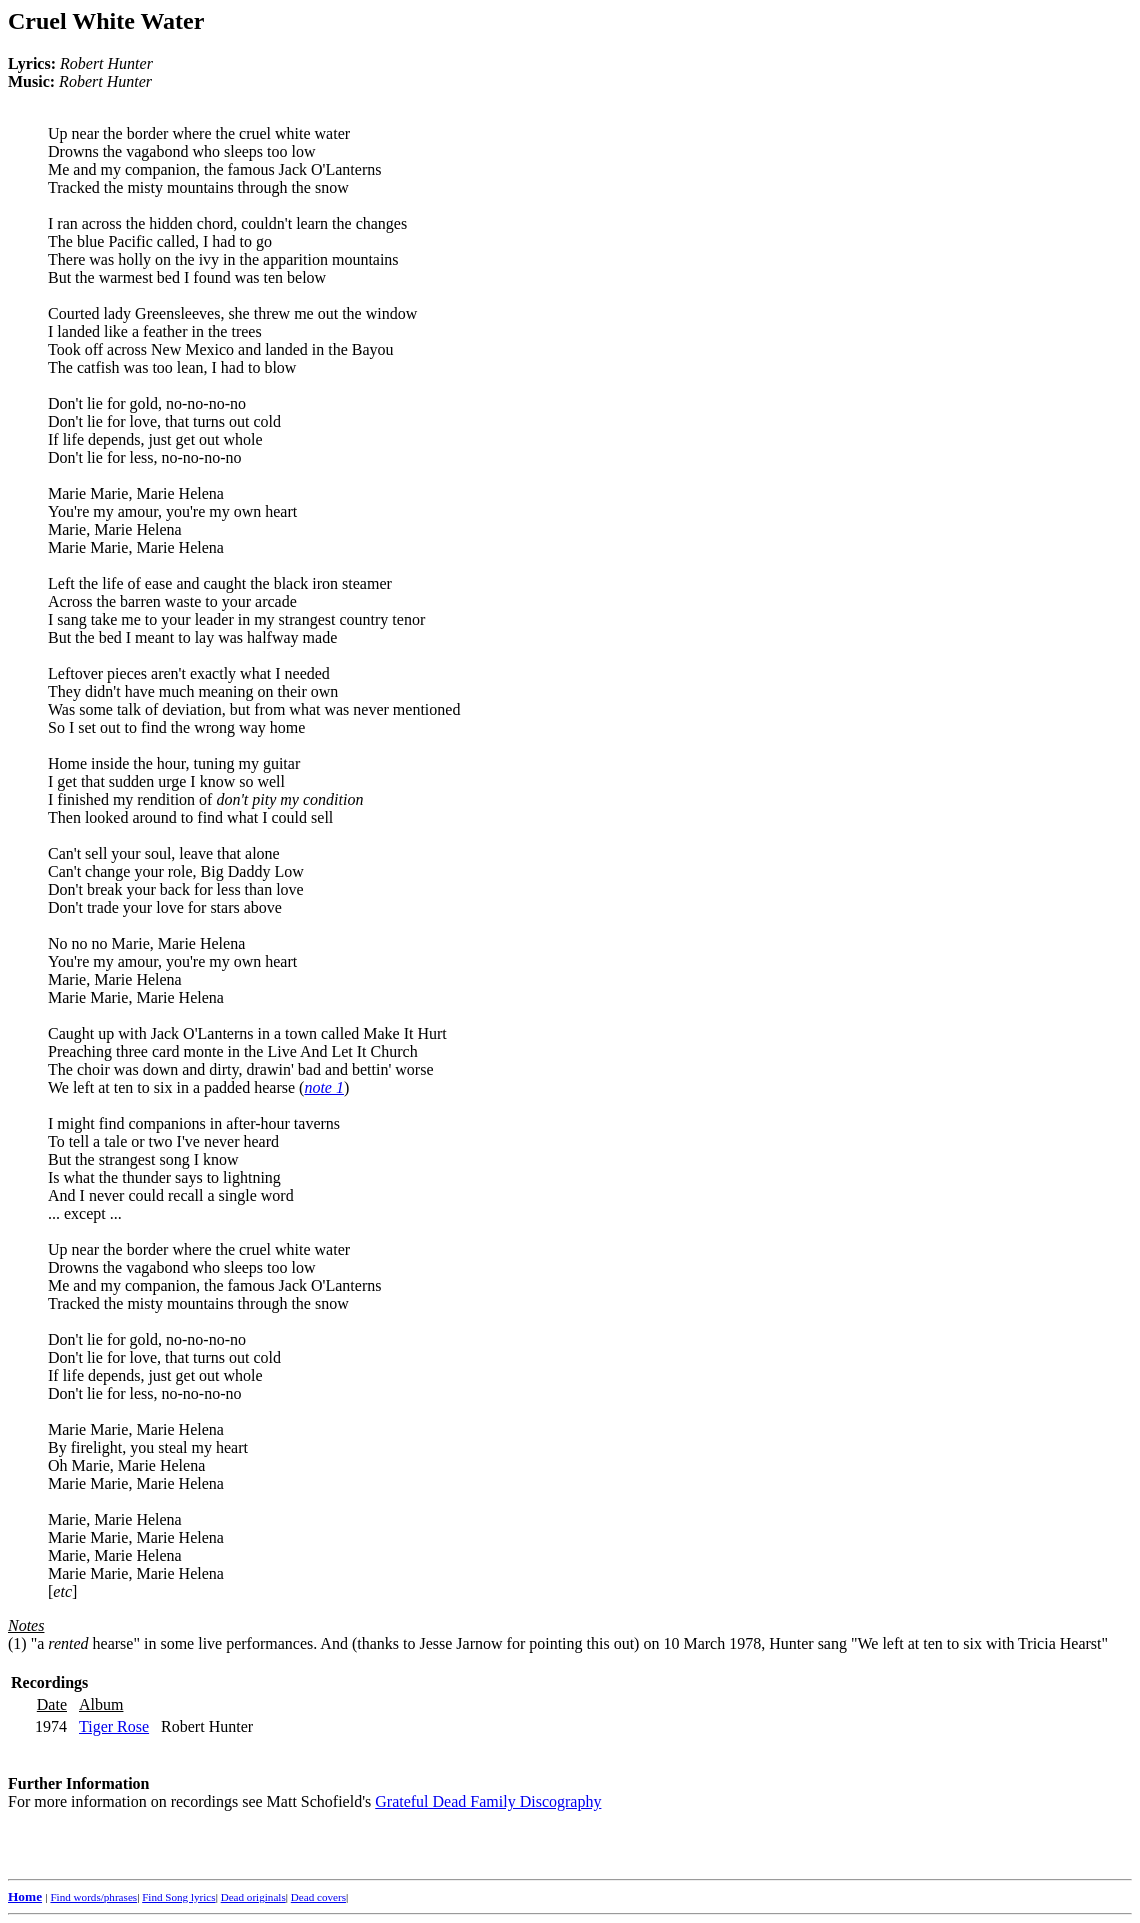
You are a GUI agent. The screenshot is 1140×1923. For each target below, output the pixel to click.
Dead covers (318, 1897)
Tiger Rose (114, 1726)
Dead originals (253, 1897)
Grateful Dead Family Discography (488, 1801)
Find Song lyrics (178, 1897)
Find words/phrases (93, 1897)
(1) (17, 1643)
